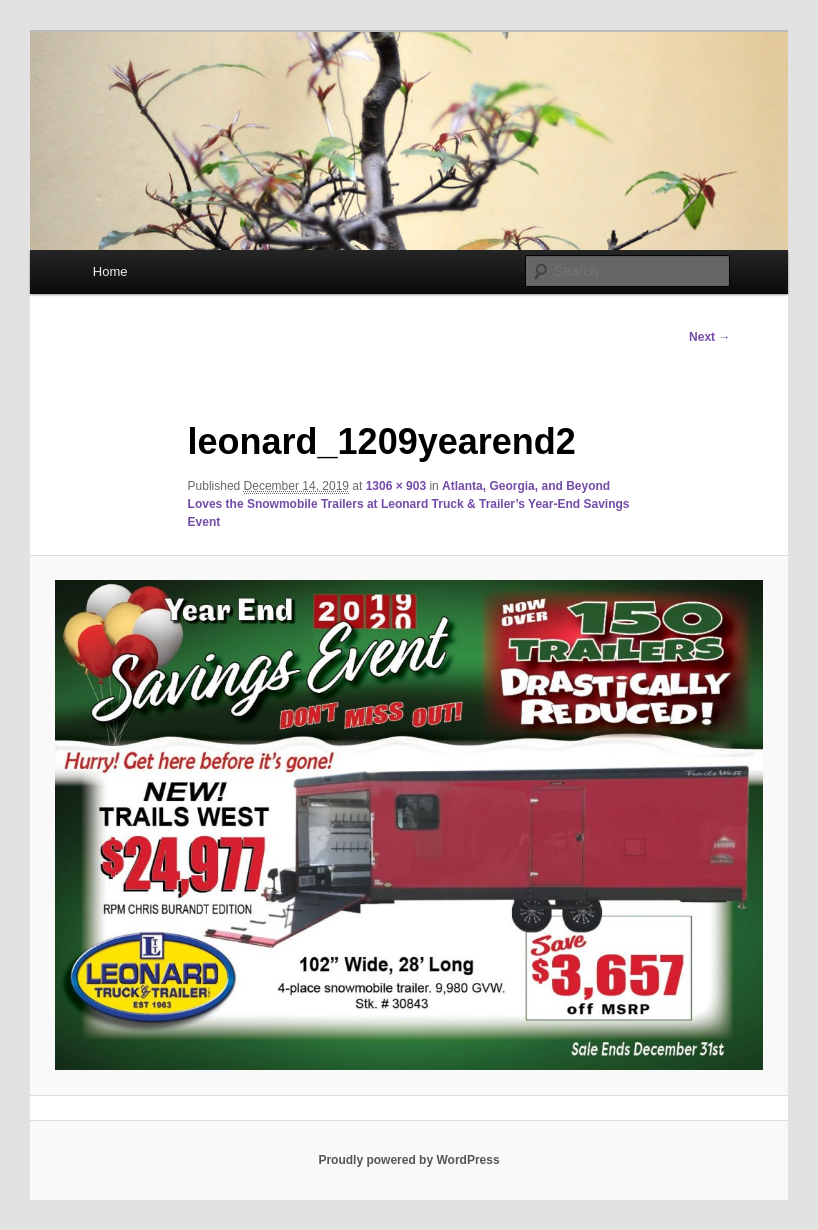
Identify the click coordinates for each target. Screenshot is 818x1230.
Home (110, 271)
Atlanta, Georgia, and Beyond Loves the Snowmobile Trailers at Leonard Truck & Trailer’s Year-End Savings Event (409, 504)
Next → (709, 337)
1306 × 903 (396, 486)
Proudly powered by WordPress (408, 1160)
